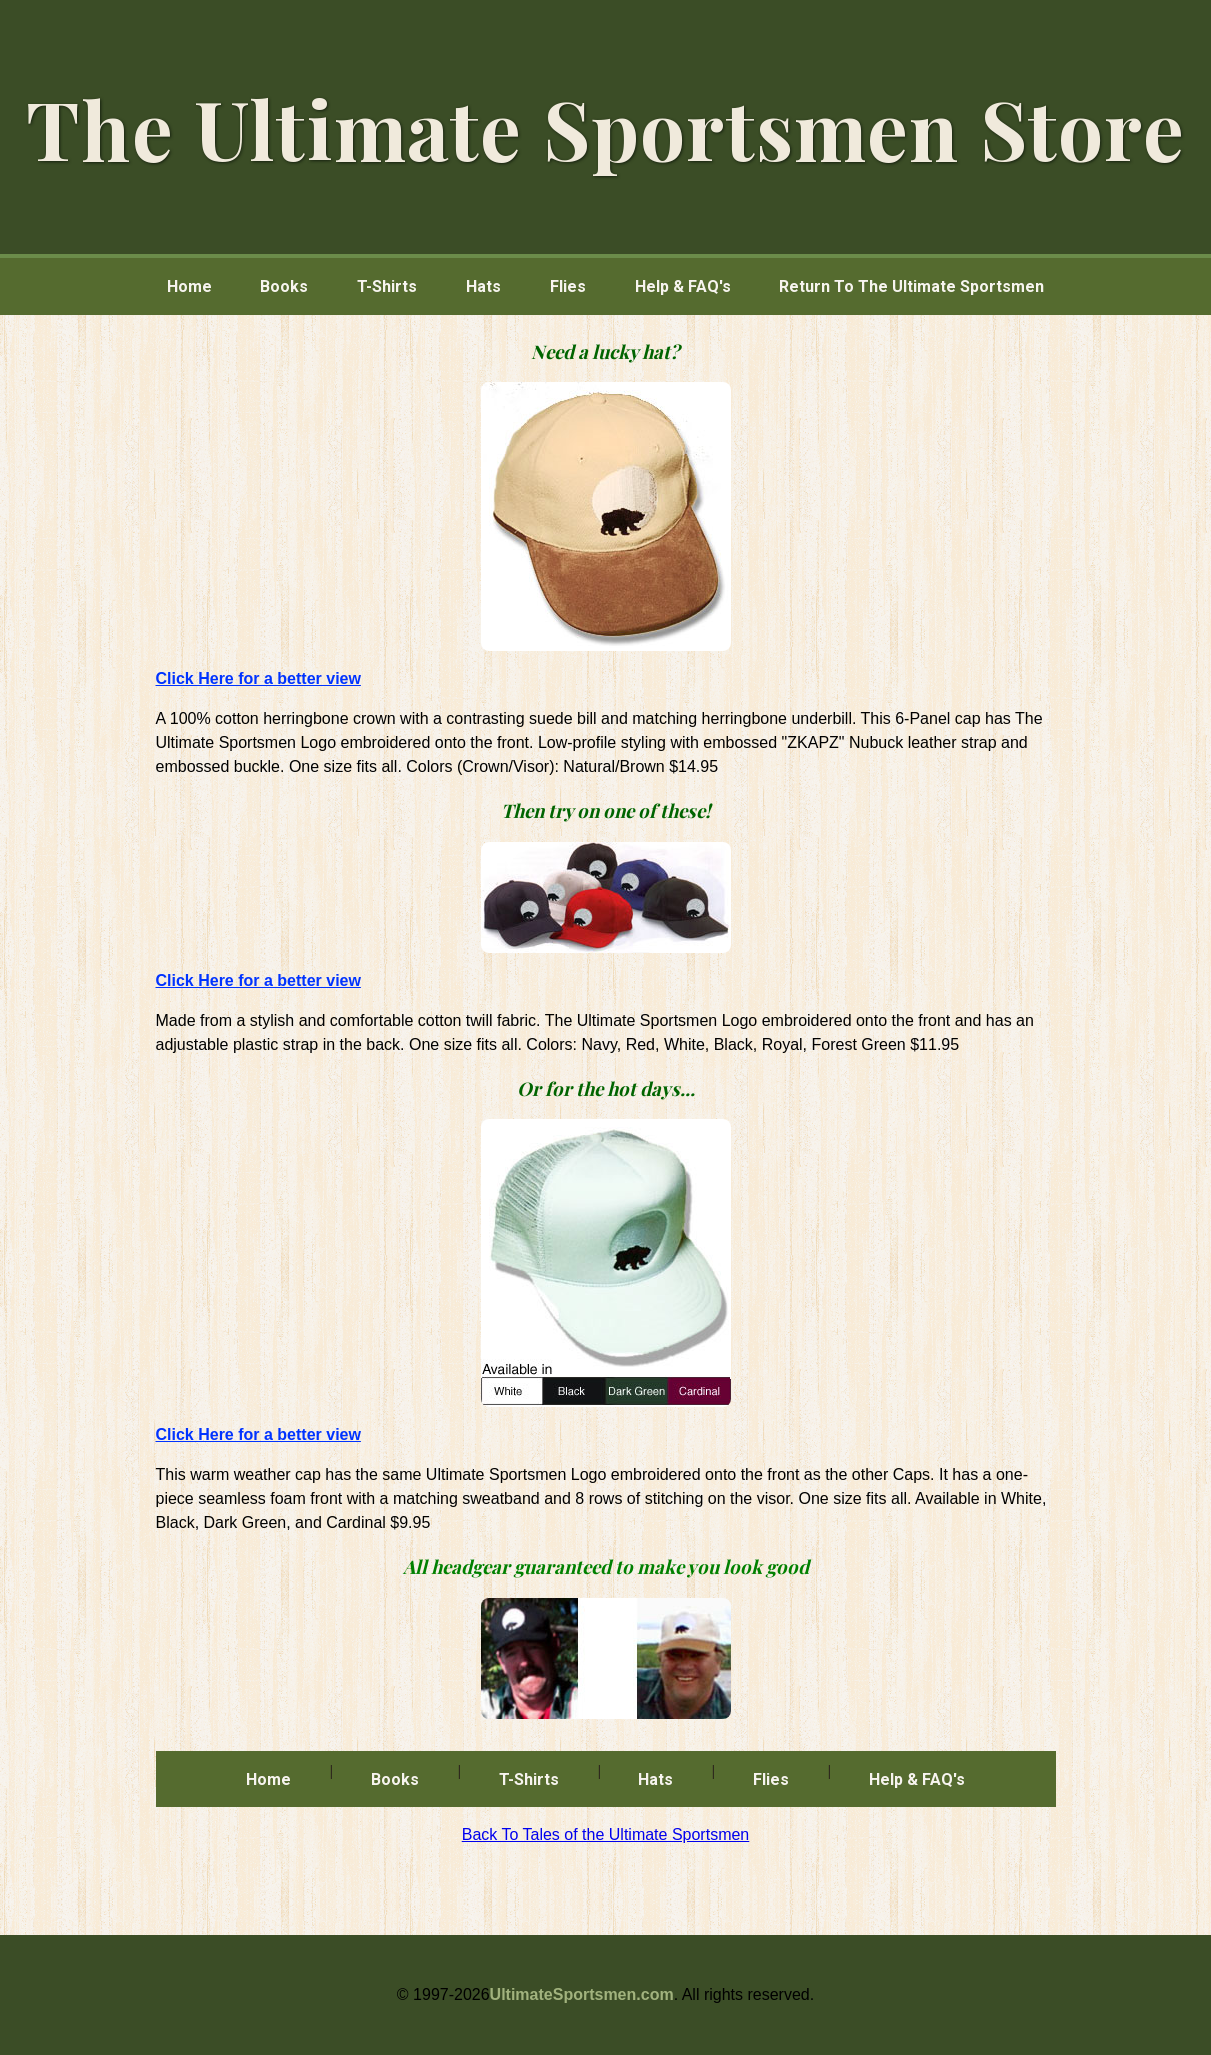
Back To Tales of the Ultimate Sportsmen (606, 1834)
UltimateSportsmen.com (582, 1994)
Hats (483, 286)
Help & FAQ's (683, 286)
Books (284, 286)
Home (189, 286)
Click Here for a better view (258, 678)
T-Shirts (387, 286)
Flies (568, 286)
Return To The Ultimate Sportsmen (911, 286)
